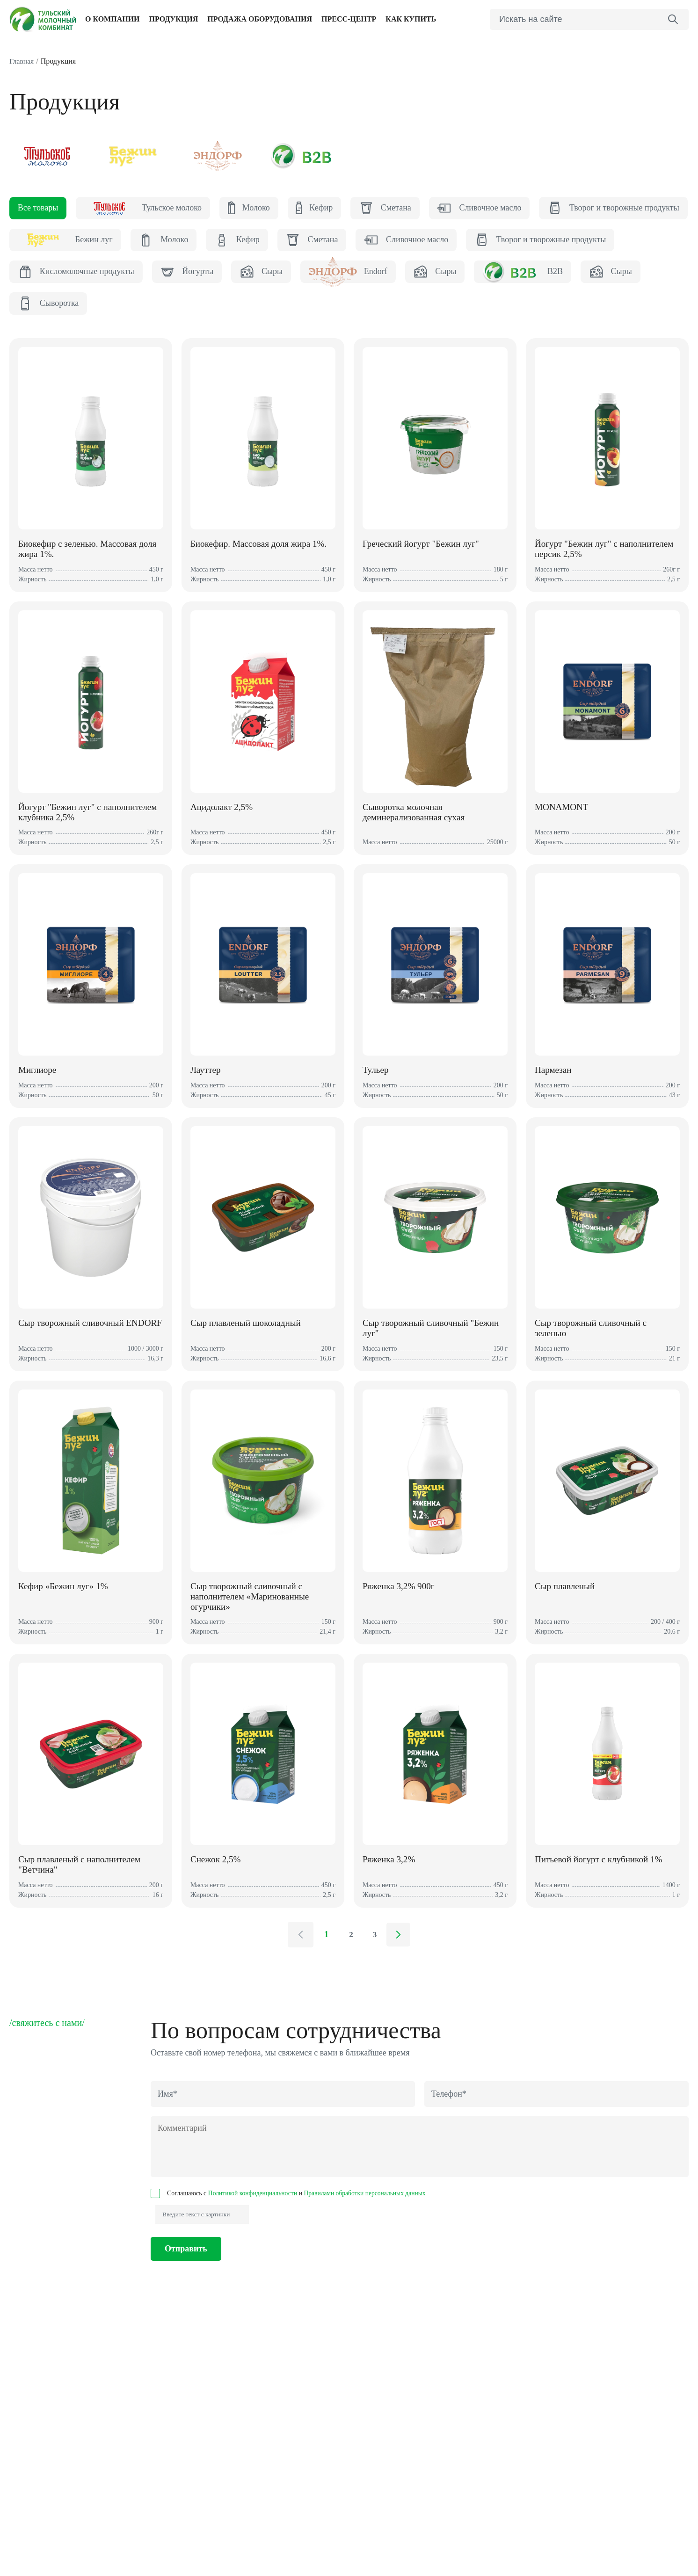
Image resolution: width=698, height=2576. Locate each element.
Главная (22, 62)
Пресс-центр (348, 20)
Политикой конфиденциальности (254, 2218)
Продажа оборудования (259, 20)
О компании (112, 20)
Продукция (173, 20)
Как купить (410, 20)
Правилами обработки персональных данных (370, 2218)
